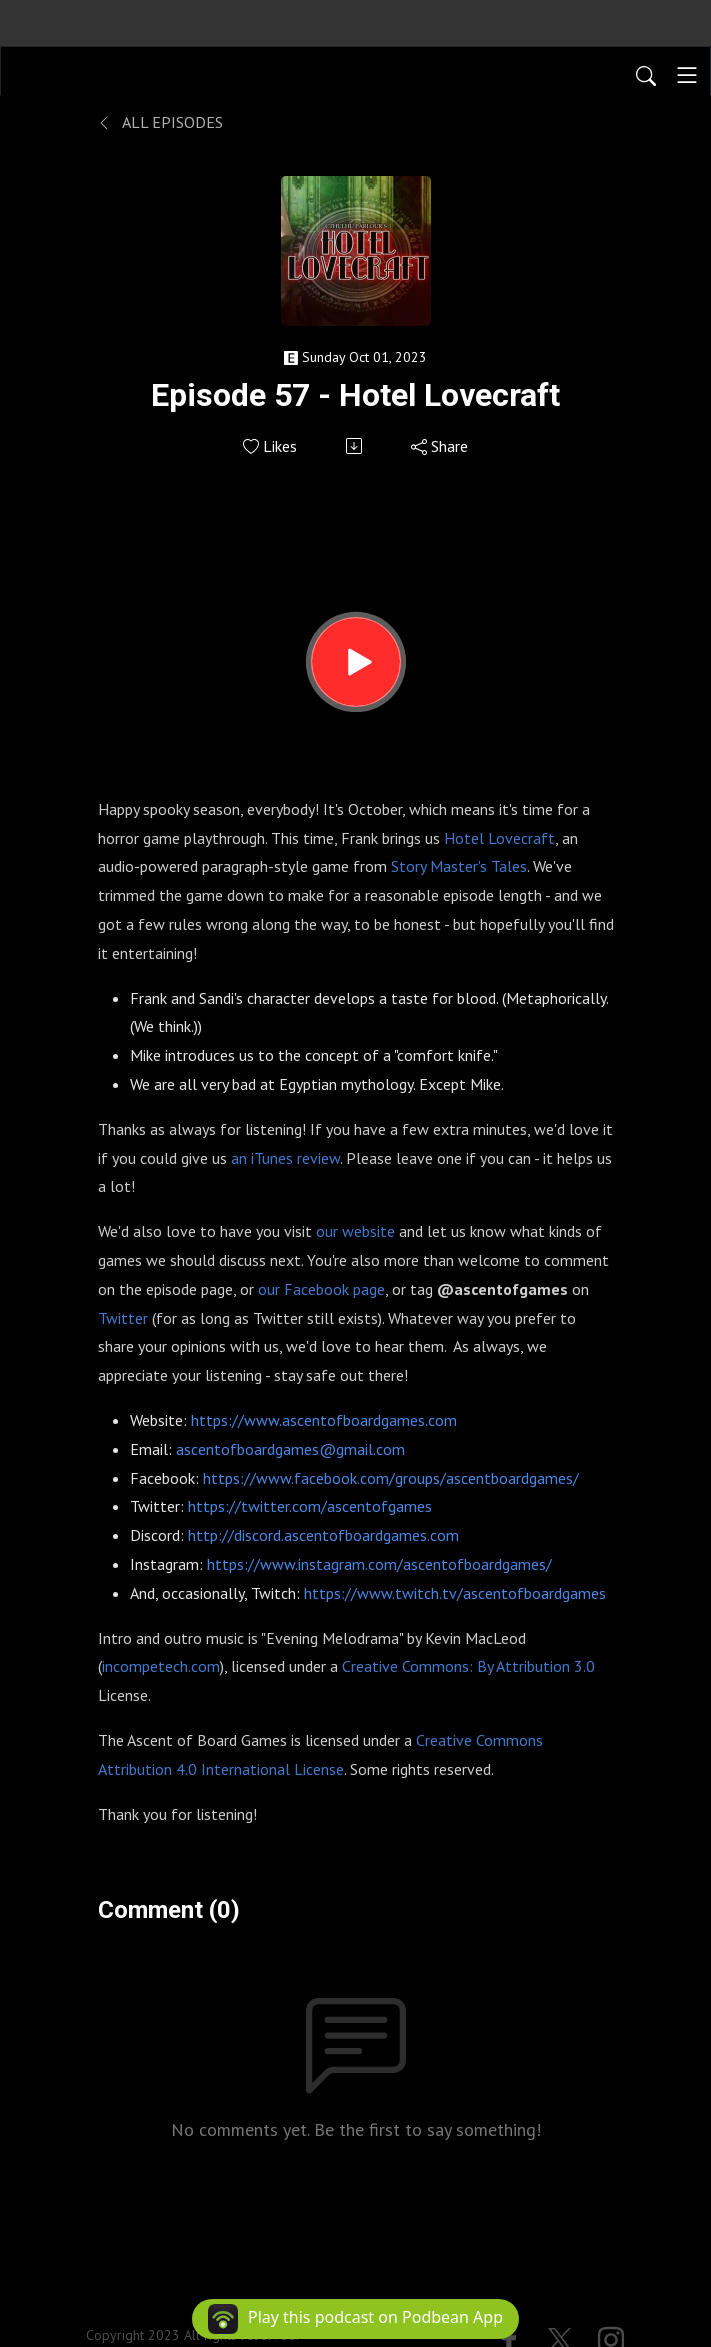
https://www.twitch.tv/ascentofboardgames (455, 1593)
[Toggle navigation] (687, 75)
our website (355, 1231)
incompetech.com (161, 1666)
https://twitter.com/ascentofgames (310, 1506)
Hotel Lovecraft (499, 838)
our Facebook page (321, 1289)
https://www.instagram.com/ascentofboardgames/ (379, 1564)
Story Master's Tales (459, 866)
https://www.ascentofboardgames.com (324, 1420)
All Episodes (160, 122)
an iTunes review (285, 1158)
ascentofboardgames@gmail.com (290, 1449)
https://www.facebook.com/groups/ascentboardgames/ (391, 1478)
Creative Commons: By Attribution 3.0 (468, 1666)
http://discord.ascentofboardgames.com (323, 1535)
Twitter (123, 1318)
